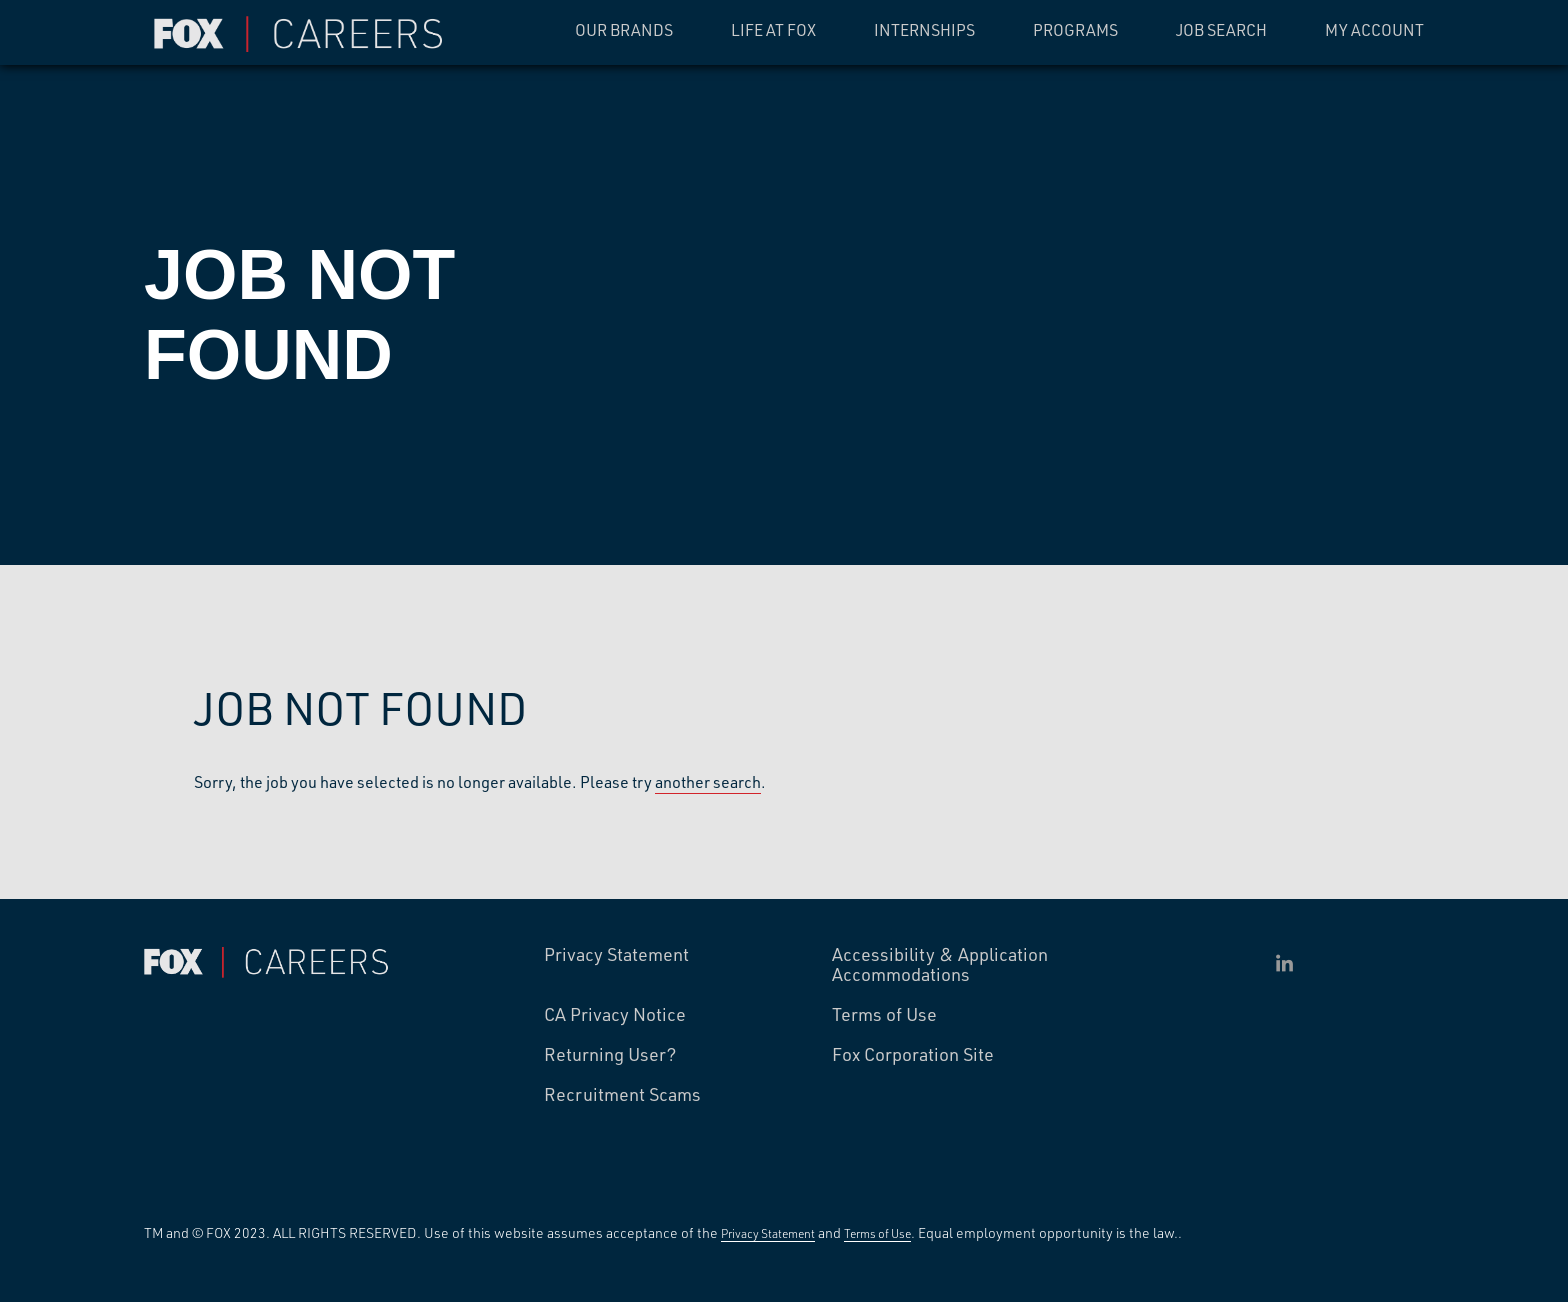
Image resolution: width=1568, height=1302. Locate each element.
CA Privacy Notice (615, 1015)
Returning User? (610, 1055)
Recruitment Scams (622, 1095)
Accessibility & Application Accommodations (940, 965)
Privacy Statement (616, 955)
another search (708, 781)
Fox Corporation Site (913, 1055)
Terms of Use (884, 1015)
